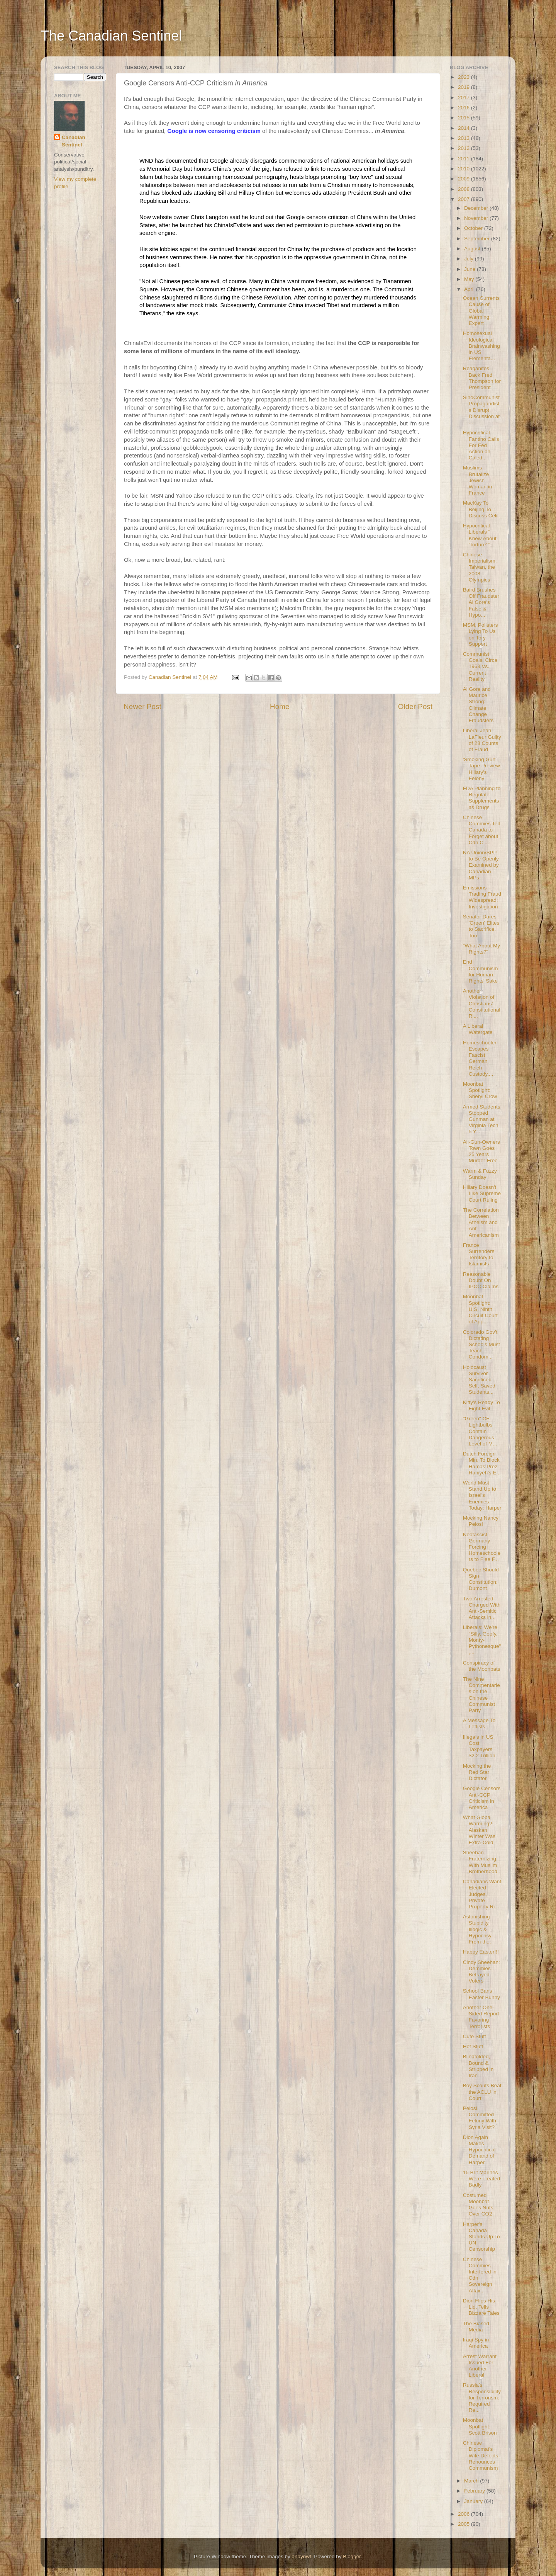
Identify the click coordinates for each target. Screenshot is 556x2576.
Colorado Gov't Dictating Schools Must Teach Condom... (481, 1344)
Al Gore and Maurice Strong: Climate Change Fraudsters (478, 704)
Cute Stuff (474, 2036)
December (477, 208)
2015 (464, 118)
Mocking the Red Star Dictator (477, 1772)
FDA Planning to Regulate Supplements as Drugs (482, 798)
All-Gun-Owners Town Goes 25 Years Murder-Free (481, 1151)
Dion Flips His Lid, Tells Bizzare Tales (481, 2307)
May (469, 279)
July (469, 259)
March (472, 2481)
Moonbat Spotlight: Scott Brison (480, 2426)
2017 (464, 97)
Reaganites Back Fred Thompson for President (482, 378)
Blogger (352, 2556)
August (473, 249)
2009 (464, 179)
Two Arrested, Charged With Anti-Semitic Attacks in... (482, 1608)
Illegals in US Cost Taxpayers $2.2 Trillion (479, 1746)
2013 (464, 138)
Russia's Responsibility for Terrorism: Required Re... (482, 2397)
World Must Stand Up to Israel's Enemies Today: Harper (482, 1495)
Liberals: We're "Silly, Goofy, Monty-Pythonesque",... (482, 1639)
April (470, 289)
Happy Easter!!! (481, 1952)
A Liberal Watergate (478, 1029)
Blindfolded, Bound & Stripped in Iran (478, 2066)
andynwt (301, 2556)
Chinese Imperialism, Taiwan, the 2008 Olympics (480, 567)
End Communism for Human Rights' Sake (480, 971)
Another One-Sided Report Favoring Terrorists (481, 2017)
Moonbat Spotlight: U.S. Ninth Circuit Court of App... (480, 1309)
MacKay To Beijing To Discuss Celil (480, 509)
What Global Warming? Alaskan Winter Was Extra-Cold (479, 1829)
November (477, 218)
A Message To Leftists (479, 1723)
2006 (464, 2514)
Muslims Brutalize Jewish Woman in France (477, 480)
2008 (464, 189)
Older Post (415, 706)
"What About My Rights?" (481, 949)
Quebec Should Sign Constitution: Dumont (481, 1579)
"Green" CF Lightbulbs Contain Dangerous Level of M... (480, 1431)
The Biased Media (476, 2327)
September (477, 238)
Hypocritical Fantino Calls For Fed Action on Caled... (481, 445)
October (474, 228)
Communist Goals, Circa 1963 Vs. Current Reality (480, 666)
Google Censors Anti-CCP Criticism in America (482, 1797)
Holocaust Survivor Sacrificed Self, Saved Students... (479, 1379)
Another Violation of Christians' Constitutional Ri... (481, 1003)
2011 (464, 159)
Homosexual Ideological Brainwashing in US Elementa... (481, 345)
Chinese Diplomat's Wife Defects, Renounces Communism (481, 2455)
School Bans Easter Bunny (481, 1994)
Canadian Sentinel (73, 141)
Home (279, 706)
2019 (464, 87)
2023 (464, 77)
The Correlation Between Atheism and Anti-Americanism (481, 1222)
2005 (464, 2524)
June (470, 269)
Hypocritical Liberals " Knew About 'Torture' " (480, 535)
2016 (464, 108)
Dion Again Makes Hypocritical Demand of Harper (479, 2149)
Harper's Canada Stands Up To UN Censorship (481, 2236)
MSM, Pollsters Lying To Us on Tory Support (480, 634)
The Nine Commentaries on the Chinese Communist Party (481, 1694)
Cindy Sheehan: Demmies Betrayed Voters (481, 1971)
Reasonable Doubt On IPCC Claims (480, 1280)
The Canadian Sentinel (111, 36)
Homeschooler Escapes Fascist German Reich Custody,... (480, 1058)
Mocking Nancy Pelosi (480, 1521)
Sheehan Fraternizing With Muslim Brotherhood (480, 1862)
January (474, 2501)
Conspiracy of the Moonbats (481, 1666)
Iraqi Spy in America (476, 2343)
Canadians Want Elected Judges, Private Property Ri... (482, 1894)
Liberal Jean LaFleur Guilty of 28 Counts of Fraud (482, 740)
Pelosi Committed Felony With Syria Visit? (479, 2117)
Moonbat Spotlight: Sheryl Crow (480, 1090)
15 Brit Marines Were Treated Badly (481, 2179)
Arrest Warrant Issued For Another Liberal (480, 2365)
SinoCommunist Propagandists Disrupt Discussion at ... (481, 409)
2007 (464, 199)
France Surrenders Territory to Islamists (479, 1254)
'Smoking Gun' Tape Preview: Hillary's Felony (482, 769)
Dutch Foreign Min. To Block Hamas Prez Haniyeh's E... (482, 1463)
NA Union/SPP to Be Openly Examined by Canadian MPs (481, 865)
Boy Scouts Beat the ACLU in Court (482, 2092)
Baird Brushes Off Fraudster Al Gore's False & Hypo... (481, 602)
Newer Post (142, 706)
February (475, 2491)
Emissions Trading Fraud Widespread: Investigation (482, 897)
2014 (464, 128)
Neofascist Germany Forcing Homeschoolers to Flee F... (482, 1547)
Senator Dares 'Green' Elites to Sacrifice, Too (481, 926)
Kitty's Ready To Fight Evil (481, 1405)
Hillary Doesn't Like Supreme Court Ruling (482, 1193)
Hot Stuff (473, 2046)
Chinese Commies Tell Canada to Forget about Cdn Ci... (481, 829)
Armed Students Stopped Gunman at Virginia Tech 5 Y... (481, 1119)
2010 (464, 169)
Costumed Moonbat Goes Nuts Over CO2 (478, 2204)
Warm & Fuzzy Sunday (480, 1174)
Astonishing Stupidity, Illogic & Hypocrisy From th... (477, 1929)
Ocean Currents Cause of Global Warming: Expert (481, 310)
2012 (464, 148)
